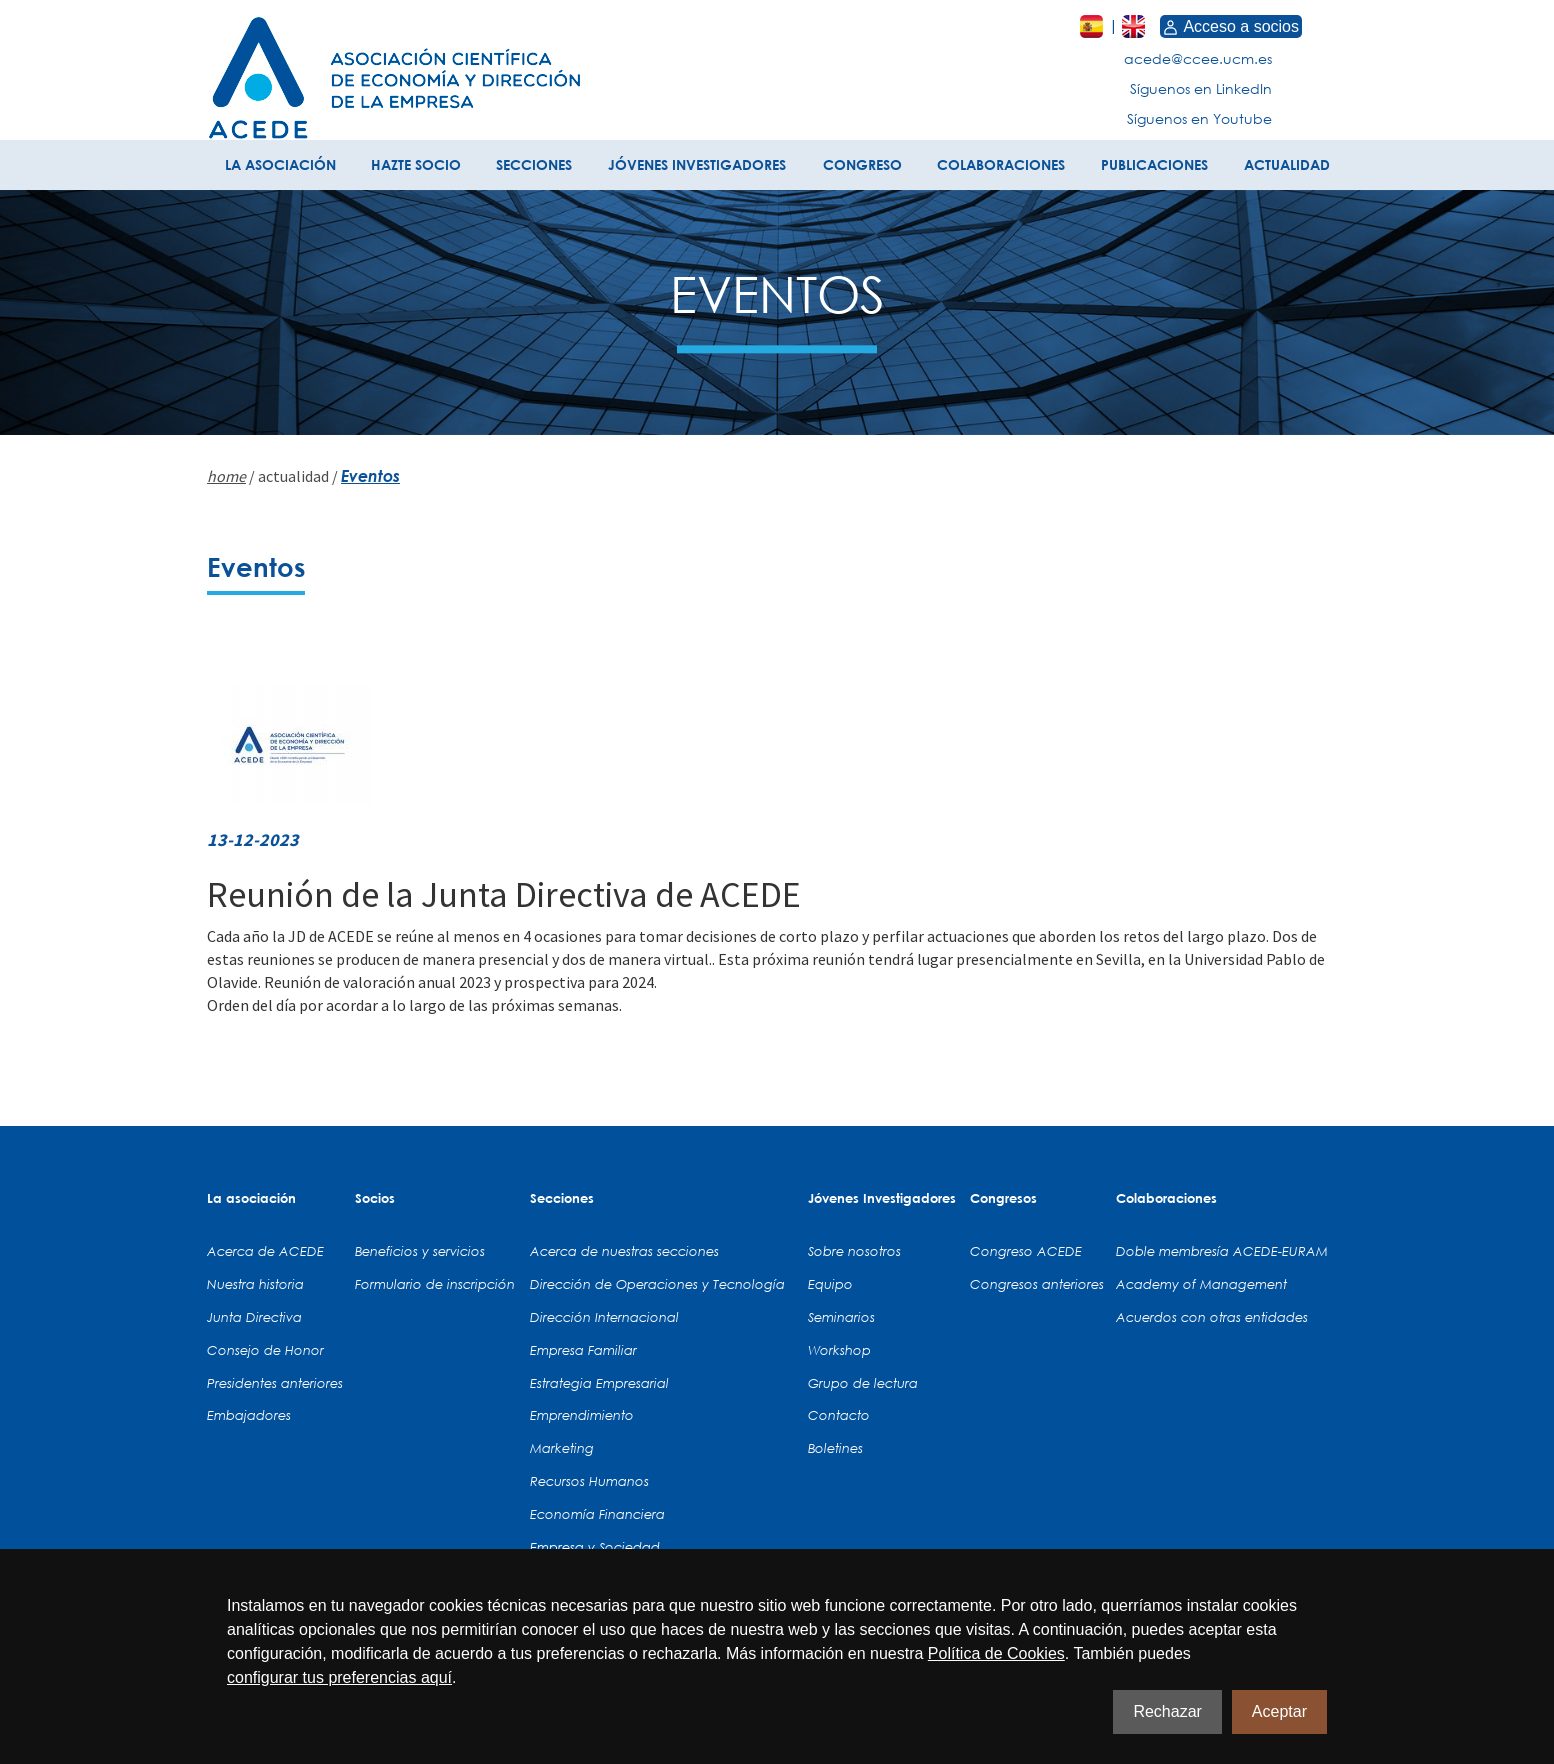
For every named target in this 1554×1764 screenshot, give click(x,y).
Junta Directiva (254, 1317)
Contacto (839, 1415)
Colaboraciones (1166, 1198)
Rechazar (1167, 1711)
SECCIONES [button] (534, 164)
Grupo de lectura (863, 1383)
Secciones (562, 1198)
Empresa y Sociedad (595, 1547)
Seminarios (841, 1317)
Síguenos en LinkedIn (1201, 88)
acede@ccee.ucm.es (1198, 58)
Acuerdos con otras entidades (1212, 1317)
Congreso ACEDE (1026, 1251)
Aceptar (1279, 1711)
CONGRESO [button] (862, 164)
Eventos (370, 475)
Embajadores (249, 1415)
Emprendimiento (582, 1415)
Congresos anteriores (1037, 1284)
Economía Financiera (597, 1514)
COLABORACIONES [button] (1001, 164)
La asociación (251, 1198)
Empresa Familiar (583, 1350)
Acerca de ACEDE (265, 1251)
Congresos (1003, 1198)
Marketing (562, 1448)
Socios (375, 1198)
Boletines (835, 1448)
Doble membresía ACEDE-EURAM (1222, 1251)
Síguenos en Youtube (1199, 118)
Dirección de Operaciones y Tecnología (657, 1284)
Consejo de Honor (265, 1350)
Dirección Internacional (604, 1317)
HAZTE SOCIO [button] (416, 164)
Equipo (830, 1284)
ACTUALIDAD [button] (1287, 164)
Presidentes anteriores (275, 1383)
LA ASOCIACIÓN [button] (280, 164)
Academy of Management (1201, 1284)
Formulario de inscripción (435, 1284)
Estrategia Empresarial (599, 1383)
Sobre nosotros (854, 1251)
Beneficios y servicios (420, 1251)
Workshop (839, 1350)
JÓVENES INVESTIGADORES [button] (697, 164)
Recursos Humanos (589, 1481)
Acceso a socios (1231, 26)
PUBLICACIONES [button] (1154, 164)
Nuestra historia (255, 1284)
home (226, 476)
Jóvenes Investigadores (882, 1198)
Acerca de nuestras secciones (624, 1251)
